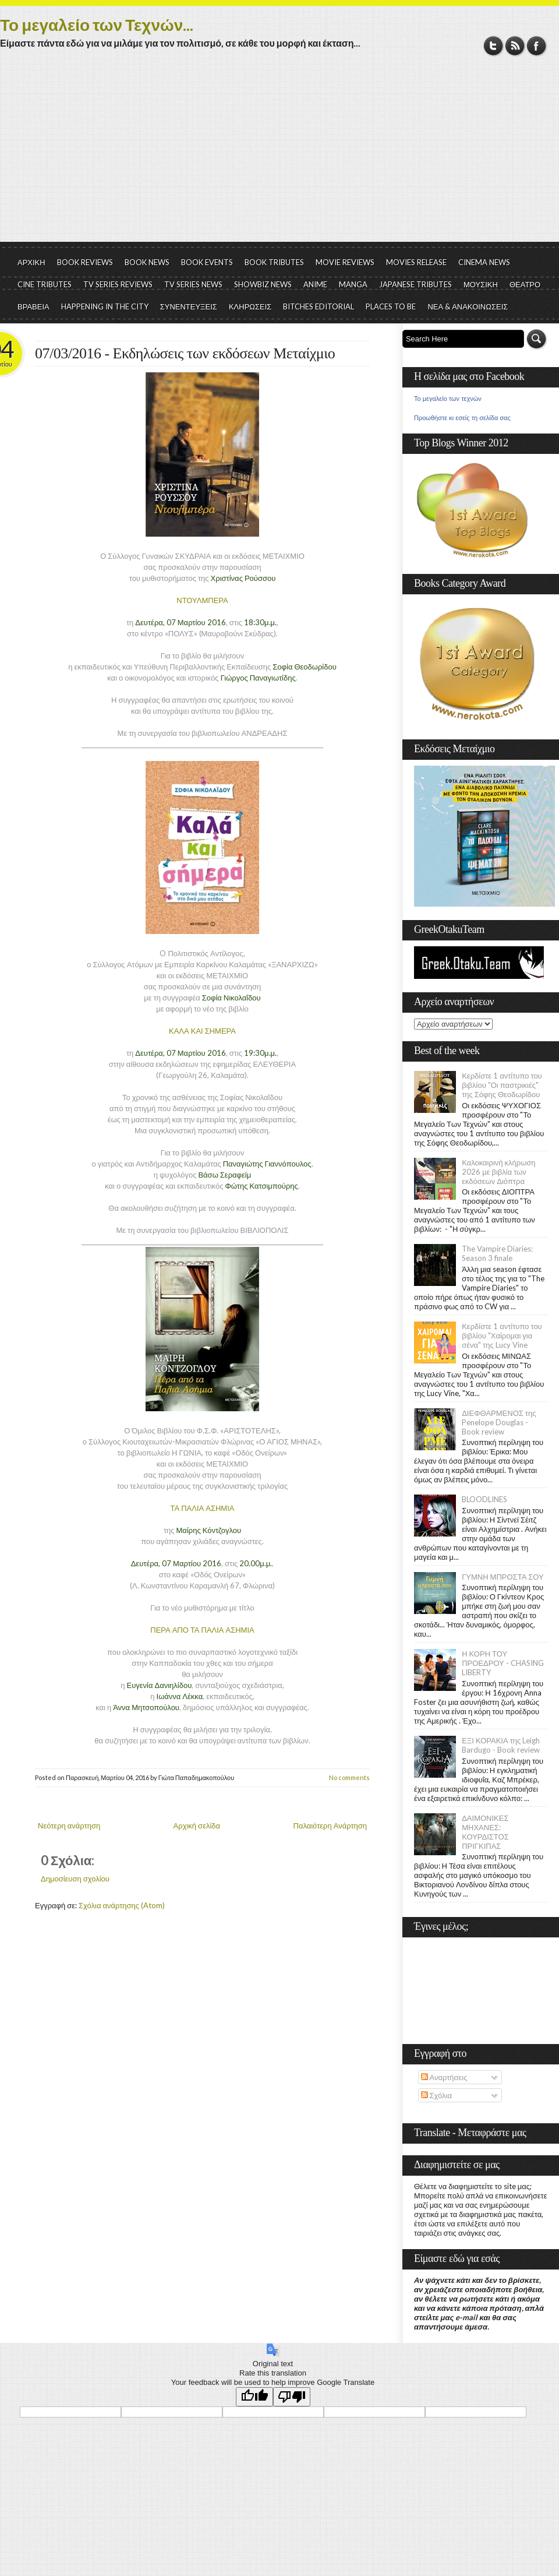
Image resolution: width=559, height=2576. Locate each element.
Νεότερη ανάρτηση (69, 1825)
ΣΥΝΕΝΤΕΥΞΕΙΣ (188, 306)
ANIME (315, 284)
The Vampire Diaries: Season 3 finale (497, 1253)
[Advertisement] (279, 154)
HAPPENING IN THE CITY (104, 306)
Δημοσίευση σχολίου (75, 1878)
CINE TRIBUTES (44, 284)
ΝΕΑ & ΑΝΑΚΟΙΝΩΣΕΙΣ (467, 306)
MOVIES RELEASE (416, 262)
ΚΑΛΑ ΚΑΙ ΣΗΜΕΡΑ (202, 1030)
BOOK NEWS (147, 262)
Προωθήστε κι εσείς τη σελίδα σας (462, 417)
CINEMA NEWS (484, 262)
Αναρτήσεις (444, 2077)
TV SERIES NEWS (193, 284)
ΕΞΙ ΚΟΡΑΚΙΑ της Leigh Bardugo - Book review (501, 1745)
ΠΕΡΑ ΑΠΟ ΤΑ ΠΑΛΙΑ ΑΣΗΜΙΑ (202, 1629)
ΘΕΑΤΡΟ (525, 284)
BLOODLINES (484, 1499)
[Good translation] (254, 2396)
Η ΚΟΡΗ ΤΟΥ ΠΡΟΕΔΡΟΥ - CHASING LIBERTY (503, 1663)
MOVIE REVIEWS (345, 262)
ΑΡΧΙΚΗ (31, 262)
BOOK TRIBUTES (274, 262)
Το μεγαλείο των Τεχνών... (96, 24)
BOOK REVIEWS (85, 262)
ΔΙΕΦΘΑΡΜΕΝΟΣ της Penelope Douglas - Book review (499, 1422)
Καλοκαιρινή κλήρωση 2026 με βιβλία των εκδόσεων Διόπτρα (498, 1172)
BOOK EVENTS (207, 262)
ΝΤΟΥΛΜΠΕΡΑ (202, 600)
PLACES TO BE (391, 306)
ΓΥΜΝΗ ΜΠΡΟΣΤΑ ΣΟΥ (503, 1576)
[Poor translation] (291, 2396)
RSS (515, 46)
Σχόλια (436, 2095)
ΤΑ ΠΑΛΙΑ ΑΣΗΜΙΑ (203, 1508)
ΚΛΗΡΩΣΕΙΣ (250, 306)
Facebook (536, 46)
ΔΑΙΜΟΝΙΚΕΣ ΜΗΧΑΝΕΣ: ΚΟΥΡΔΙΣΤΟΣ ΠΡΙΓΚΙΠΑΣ (485, 1832)
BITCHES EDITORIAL (318, 306)
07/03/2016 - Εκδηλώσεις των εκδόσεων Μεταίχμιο (185, 353)
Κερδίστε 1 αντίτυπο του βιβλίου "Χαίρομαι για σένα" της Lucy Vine (502, 1335)
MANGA (353, 284)
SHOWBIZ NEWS (263, 284)
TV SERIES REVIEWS (118, 284)
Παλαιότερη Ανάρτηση (330, 1825)
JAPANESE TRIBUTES (415, 284)
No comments (349, 1777)
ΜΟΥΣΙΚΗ (481, 284)
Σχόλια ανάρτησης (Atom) (122, 1905)
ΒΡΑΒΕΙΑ (33, 306)
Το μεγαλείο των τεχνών (448, 398)
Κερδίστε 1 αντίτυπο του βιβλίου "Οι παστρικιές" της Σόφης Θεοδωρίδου (502, 1085)
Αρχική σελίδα (197, 1825)
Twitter (493, 46)
